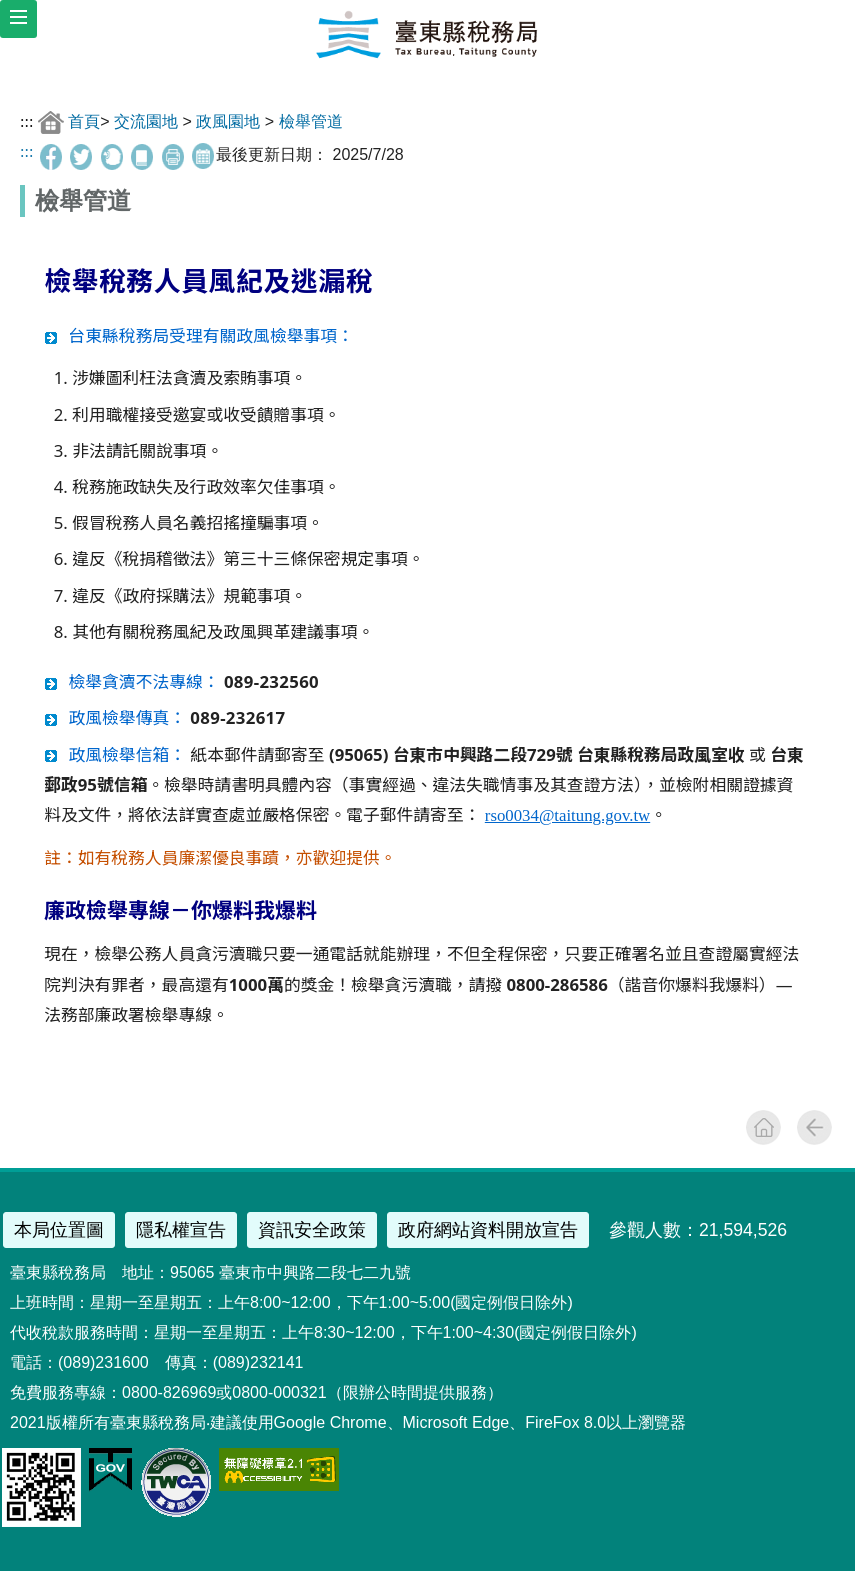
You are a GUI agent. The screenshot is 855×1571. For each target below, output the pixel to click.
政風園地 (228, 121)
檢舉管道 (311, 121)
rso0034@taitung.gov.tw (567, 815)
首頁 (84, 121)
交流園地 (146, 121)
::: (26, 121)
